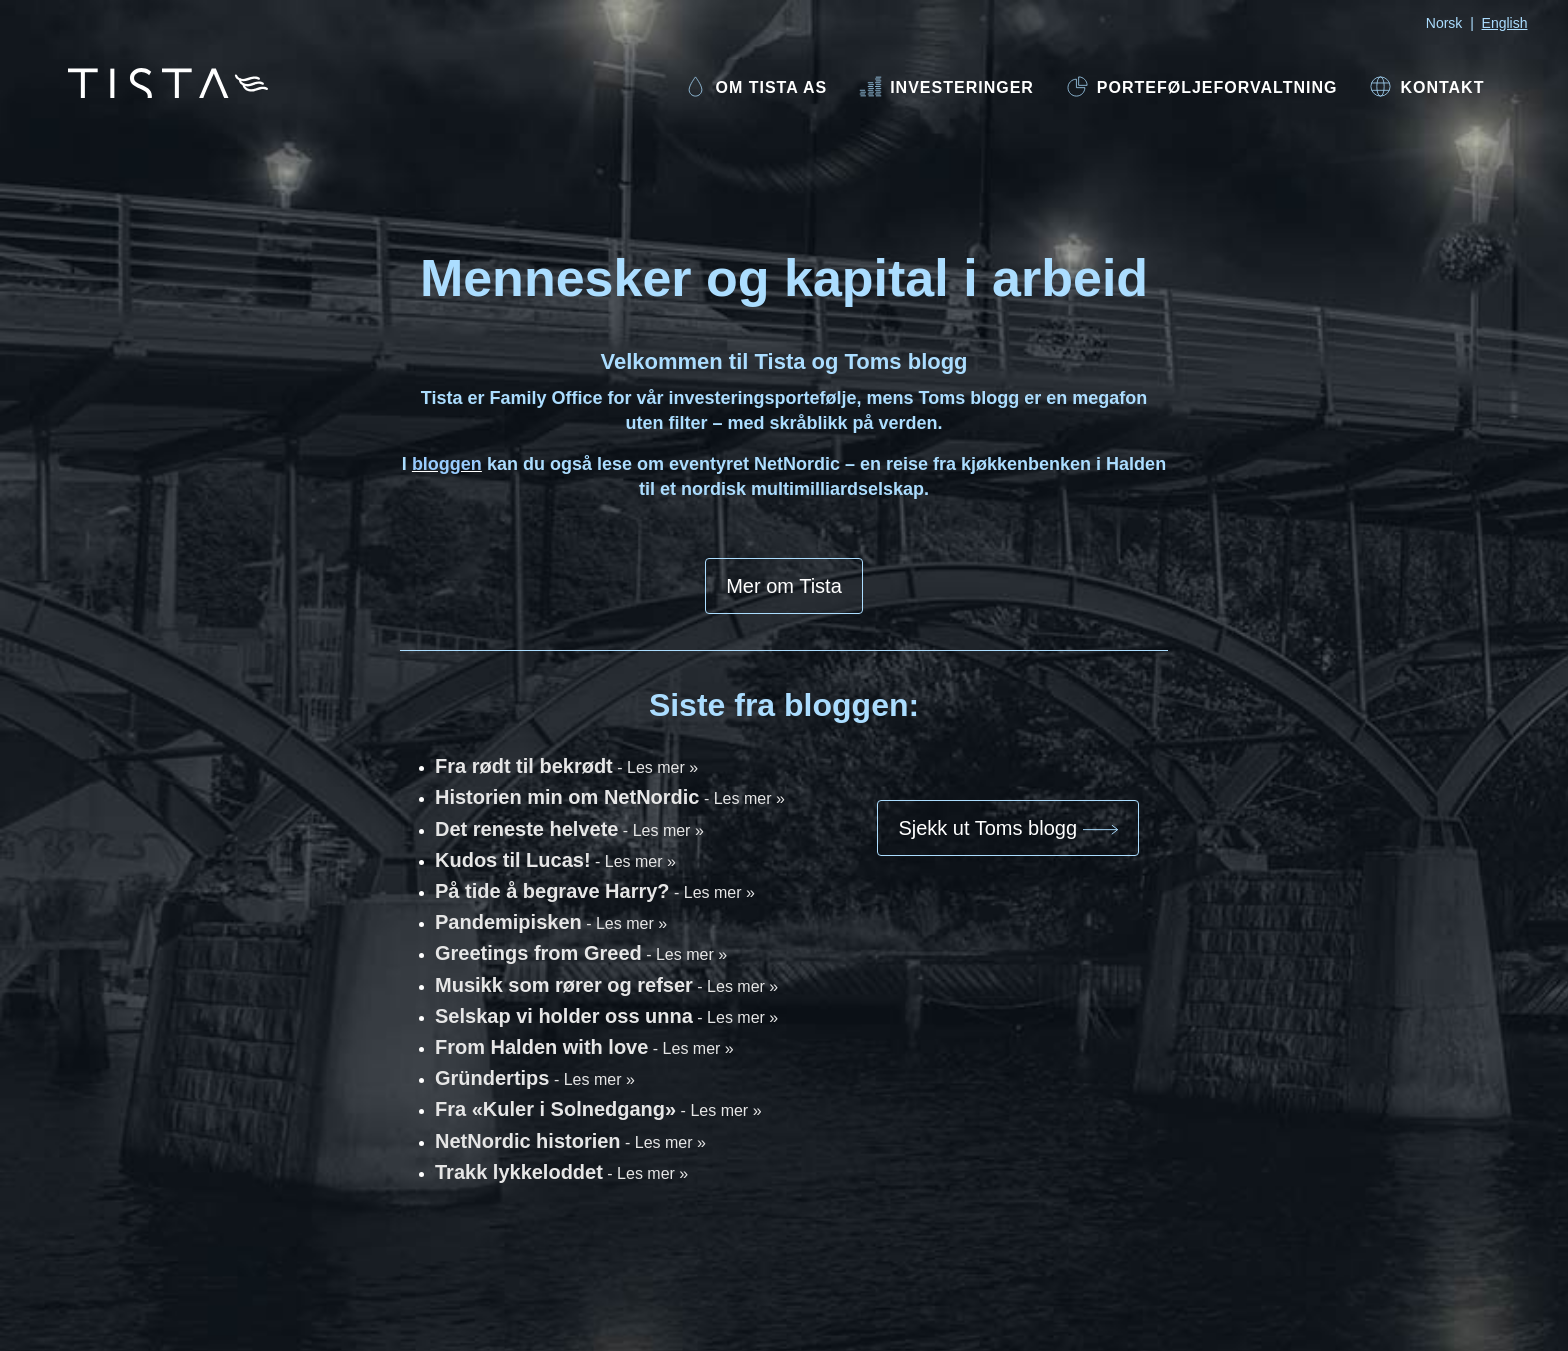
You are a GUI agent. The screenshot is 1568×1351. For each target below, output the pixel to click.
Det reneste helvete (569, 829)
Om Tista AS (755, 86)
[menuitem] (755, 88)
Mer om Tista (784, 586)
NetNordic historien (570, 1141)
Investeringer (946, 86)
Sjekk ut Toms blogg (1007, 828)
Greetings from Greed (581, 953)
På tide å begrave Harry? (595, 891)
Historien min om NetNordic (610, 797)
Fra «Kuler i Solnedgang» (598, 1109)
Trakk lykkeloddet (561, 1172)
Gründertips (535, 1078)
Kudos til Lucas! (555, 860)
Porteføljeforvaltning (1202, 86)
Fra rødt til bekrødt (566, 766)
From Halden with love (584, 1047)
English (1505, 23)
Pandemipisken (551, 922)
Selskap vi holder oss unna (606, 1016)
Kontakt (1426, 86)
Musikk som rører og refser (606, 985)
